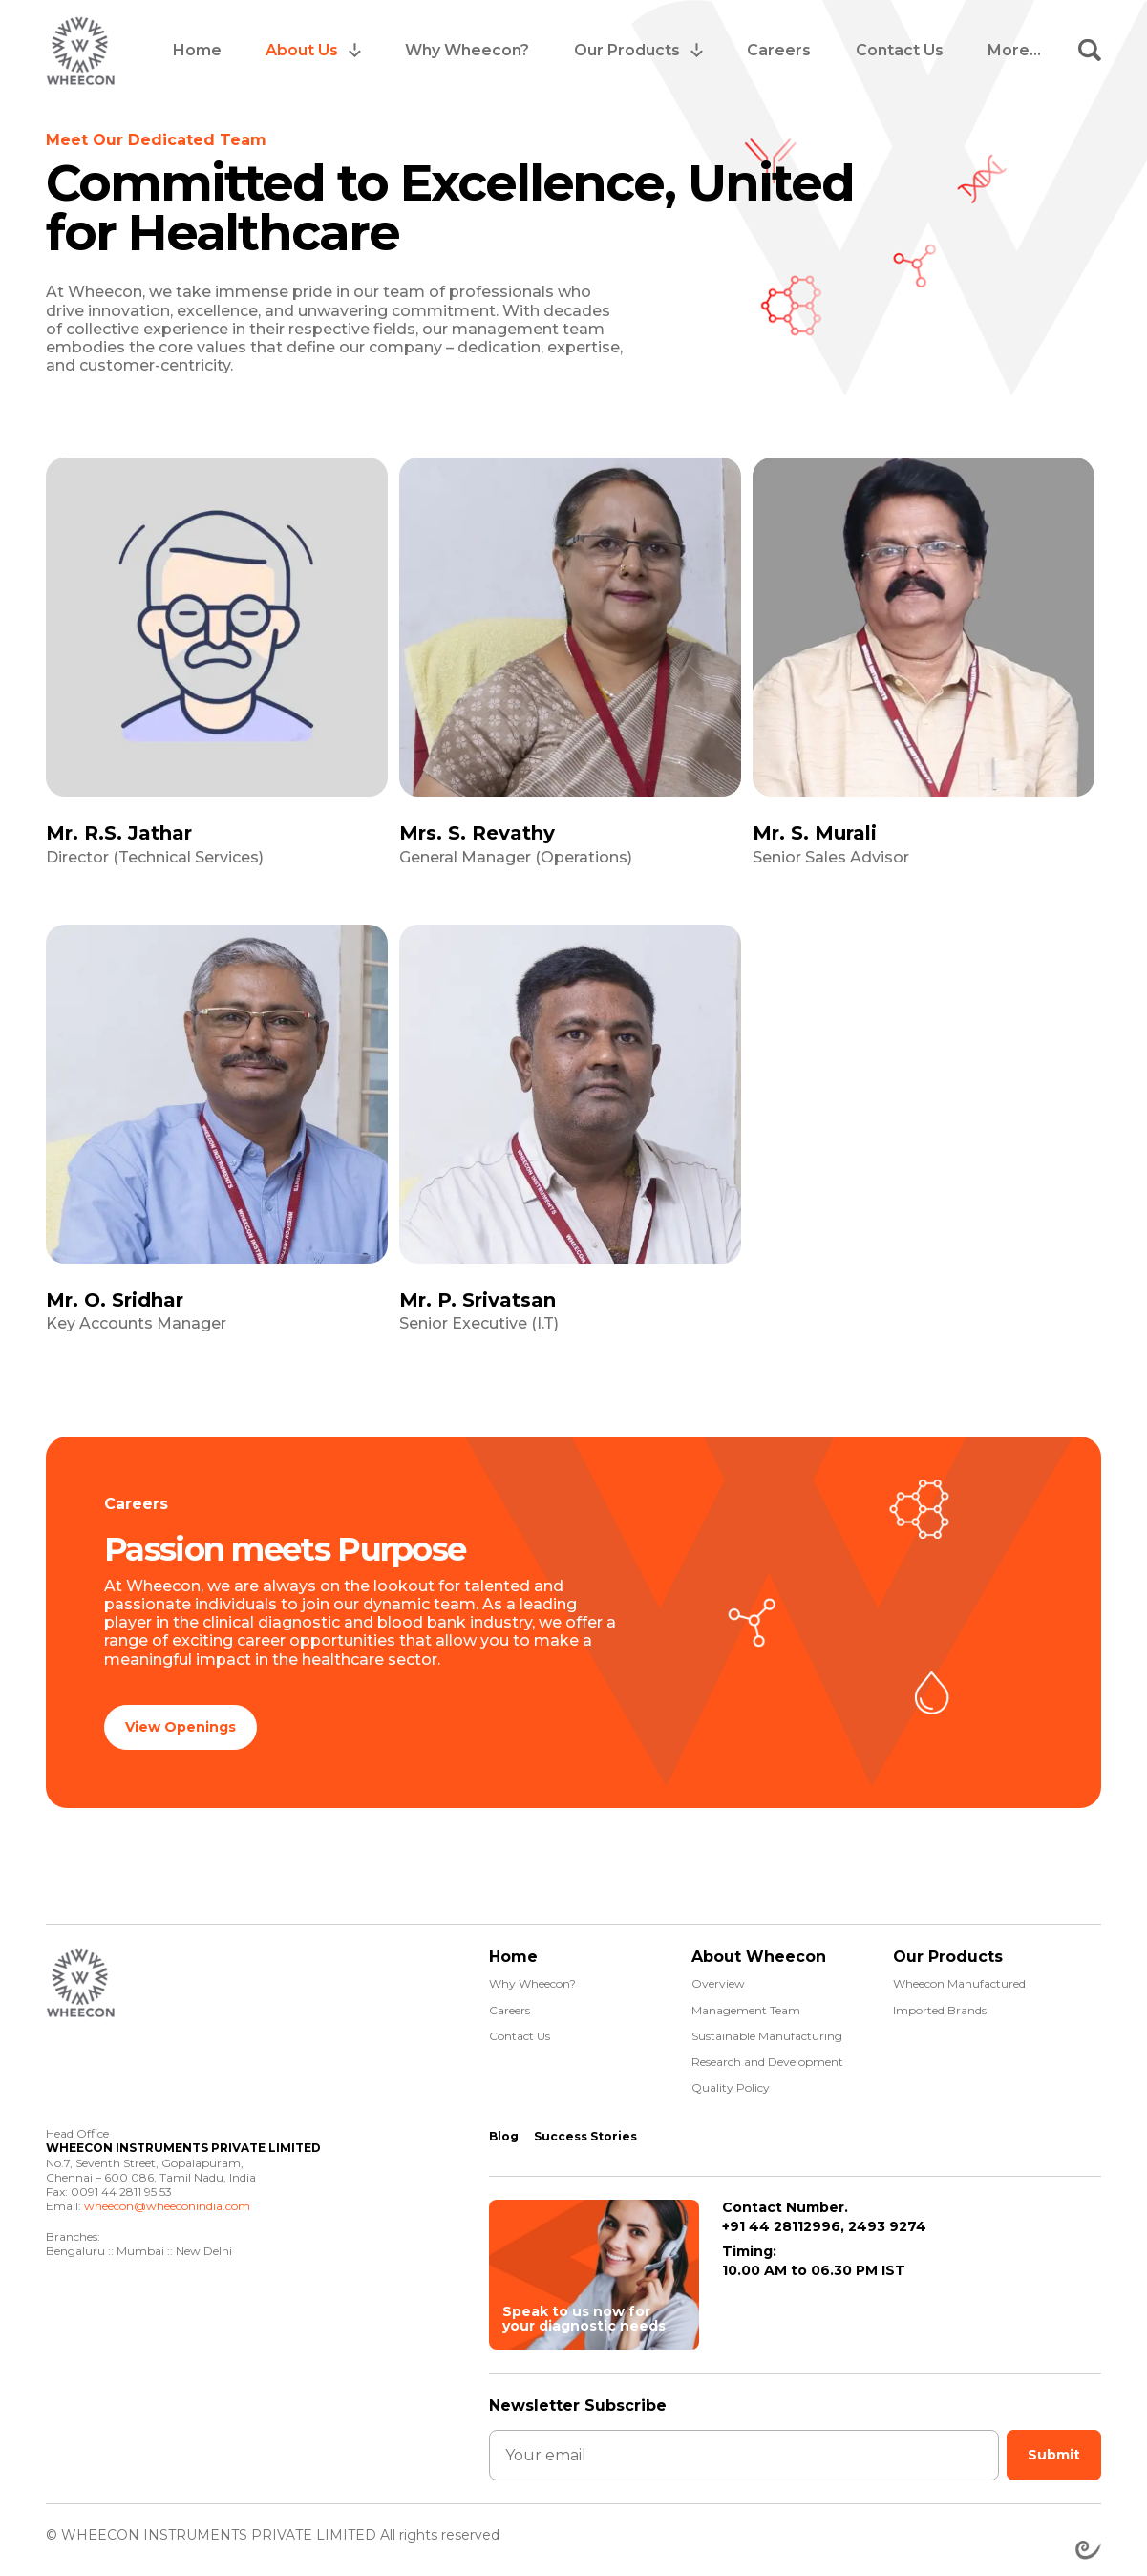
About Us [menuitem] (302, 50)
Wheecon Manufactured (959, 1976)
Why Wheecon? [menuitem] (467, 50)
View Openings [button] (180, 1724)
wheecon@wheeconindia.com (167, 2199)
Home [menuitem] (197, 50)
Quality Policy (730, 2081)
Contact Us (519, 2029)
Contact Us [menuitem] (900, 50)
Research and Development (767, 2055)
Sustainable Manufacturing (766, 2029)
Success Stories (585, 2129)
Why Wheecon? (532, 1976)
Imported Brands (940, 2003)
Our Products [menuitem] (627, 50)
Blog (504, 2129)
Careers (509, 2003)
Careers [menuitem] (779, 50)
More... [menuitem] (1014, 50)
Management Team (745, 2003)
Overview (718, 1976)
